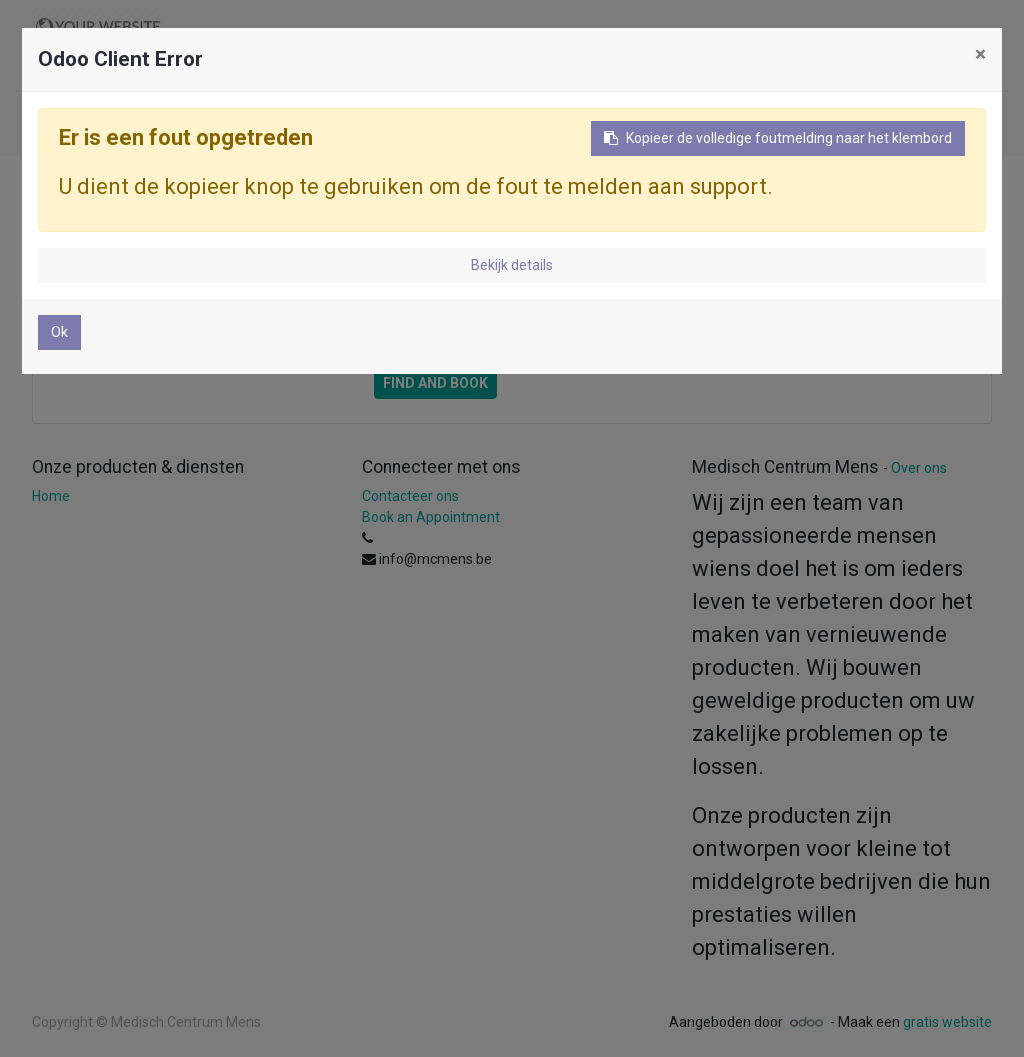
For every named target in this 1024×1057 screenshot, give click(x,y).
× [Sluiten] (980, 54)
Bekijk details (512, 265)
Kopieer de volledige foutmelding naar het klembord (778, 138)
